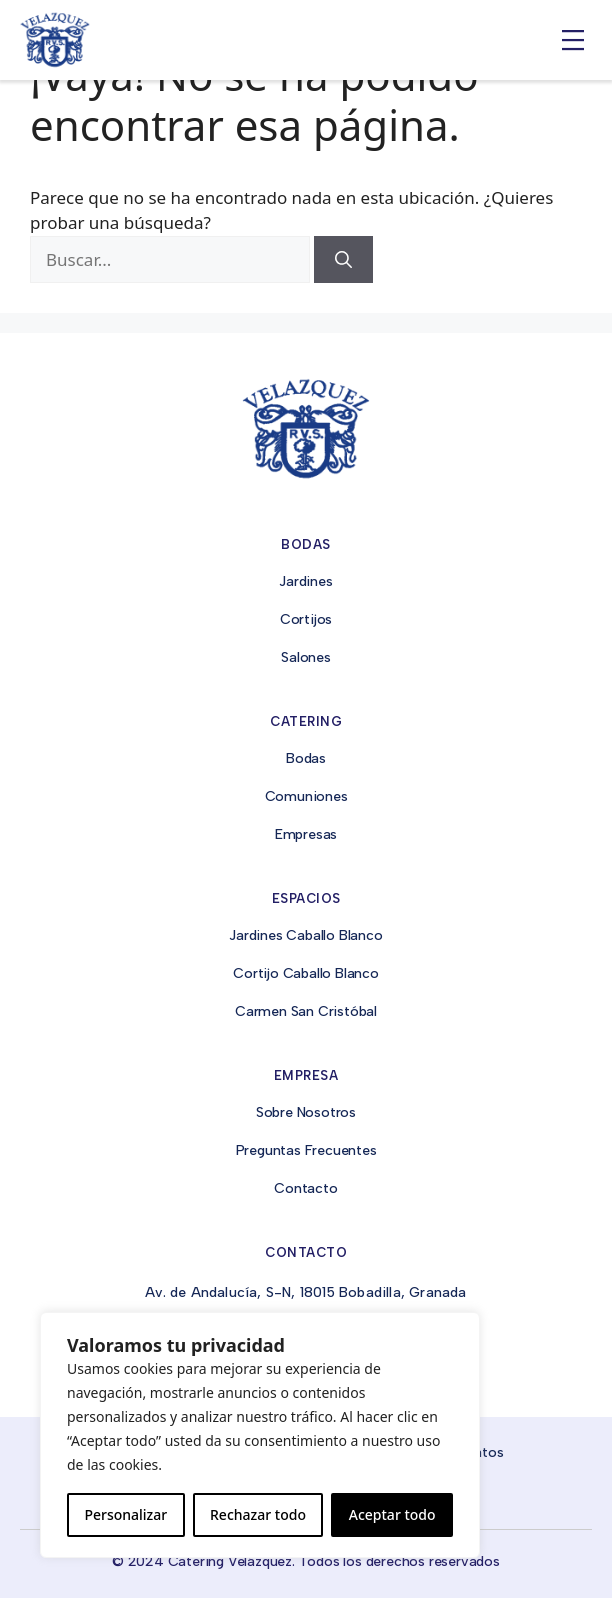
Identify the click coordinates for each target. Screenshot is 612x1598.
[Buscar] (343, 260)
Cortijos (306, 619)
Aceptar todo (392, 1514)
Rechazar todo (258, 1514)
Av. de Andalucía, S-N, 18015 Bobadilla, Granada (305, 1292)
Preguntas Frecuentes (306, 1150)
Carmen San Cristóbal (306, 1011)
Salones (306, 657)
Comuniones (306, 796)
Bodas (306, 758)
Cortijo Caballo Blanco (306, 973)
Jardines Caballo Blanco (305, 935)
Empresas (306, 834)
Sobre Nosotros (306, 1112)
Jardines (305, 581)
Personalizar (125, 1514)
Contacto (305, 1188)
